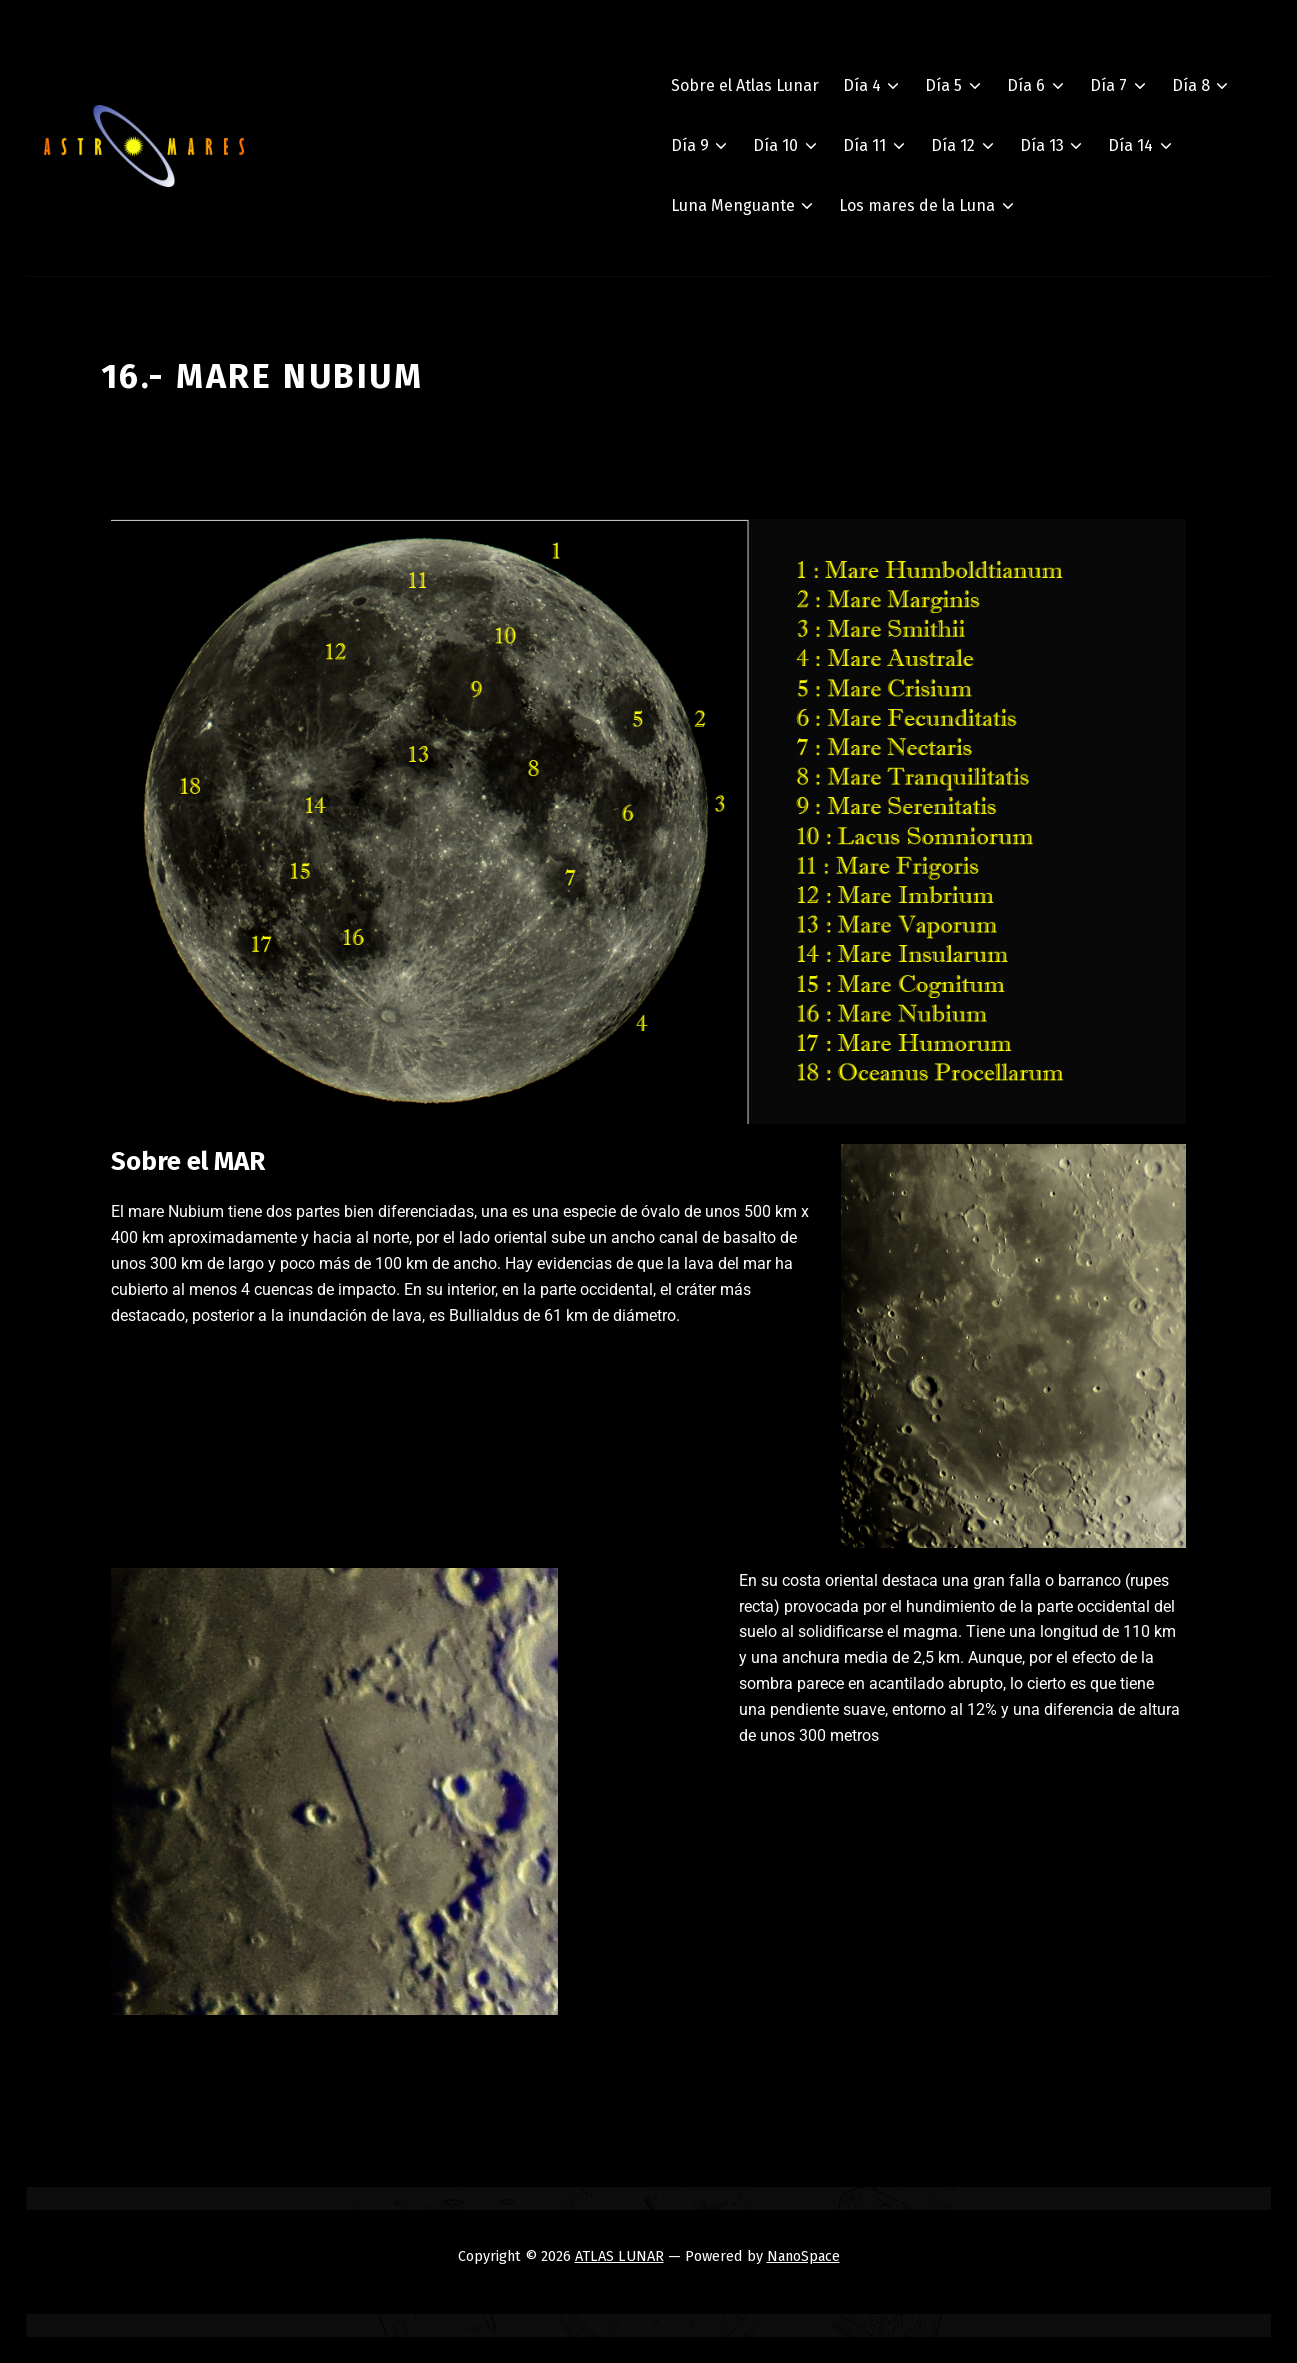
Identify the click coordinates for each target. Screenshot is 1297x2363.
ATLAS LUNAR (619, 2256)
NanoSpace (803, 2256)
